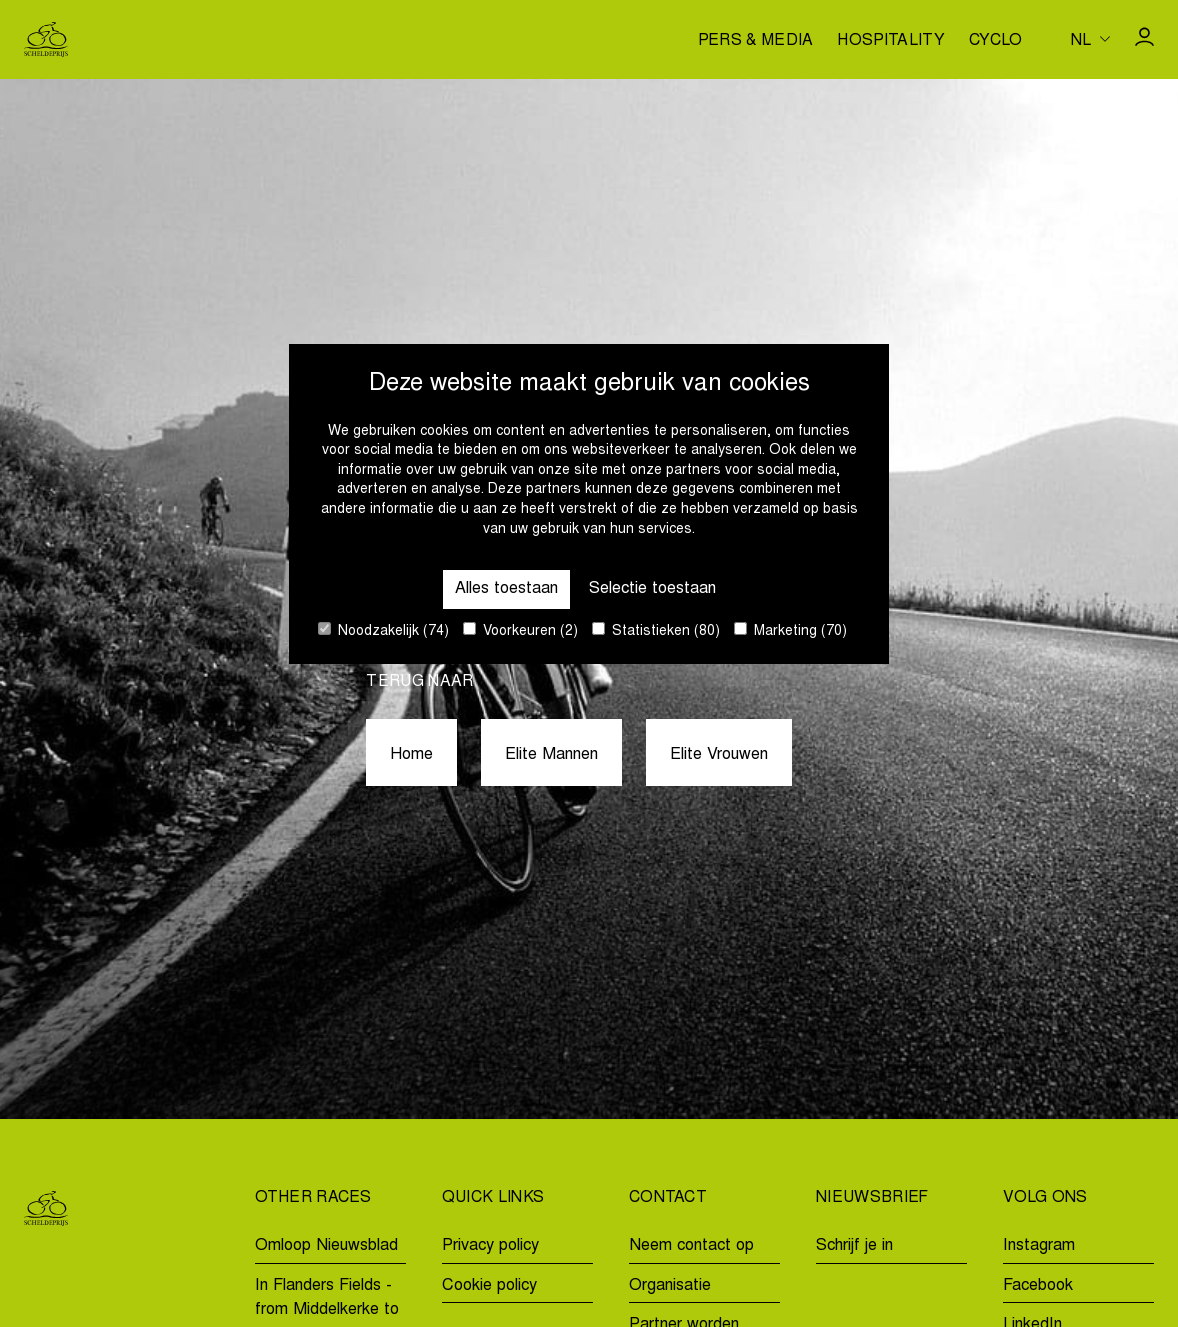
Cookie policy (489, 1286)
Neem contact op (691, 1246)
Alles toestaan (506, 589)
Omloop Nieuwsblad (326, 1246)
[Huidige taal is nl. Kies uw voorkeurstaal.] (1090, 39)
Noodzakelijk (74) (383, 630)
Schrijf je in (854, 1246)
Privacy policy (490, 1246)
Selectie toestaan (652, 589)
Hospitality (891, 41)
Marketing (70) (790, 630)
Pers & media (756, 41)
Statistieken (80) (656, 630)
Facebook (1038, 1286)
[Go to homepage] (46, 39)
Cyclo (996, 41)
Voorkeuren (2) (520, 630)
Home (411, 755)
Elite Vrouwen (719, 755)
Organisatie (670, 1286)
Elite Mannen (551, 755)
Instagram (1039, 1246)
